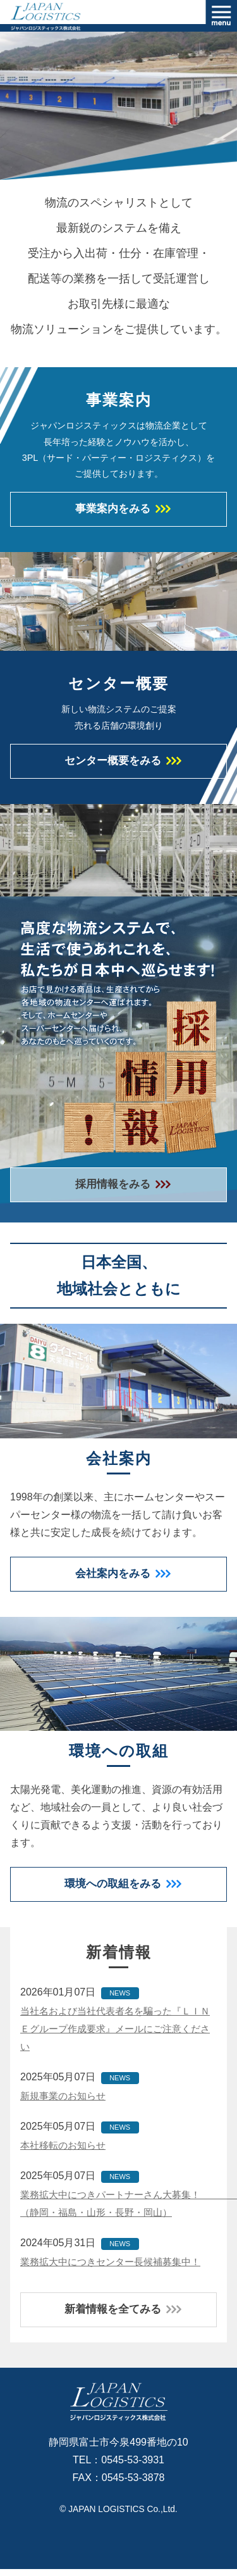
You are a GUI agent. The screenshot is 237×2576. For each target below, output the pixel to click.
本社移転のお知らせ (65, 2151)
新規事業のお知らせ (65, 2101)
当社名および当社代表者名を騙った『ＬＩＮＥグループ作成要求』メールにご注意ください (116, 2034)
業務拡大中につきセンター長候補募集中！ (116, 2267)
